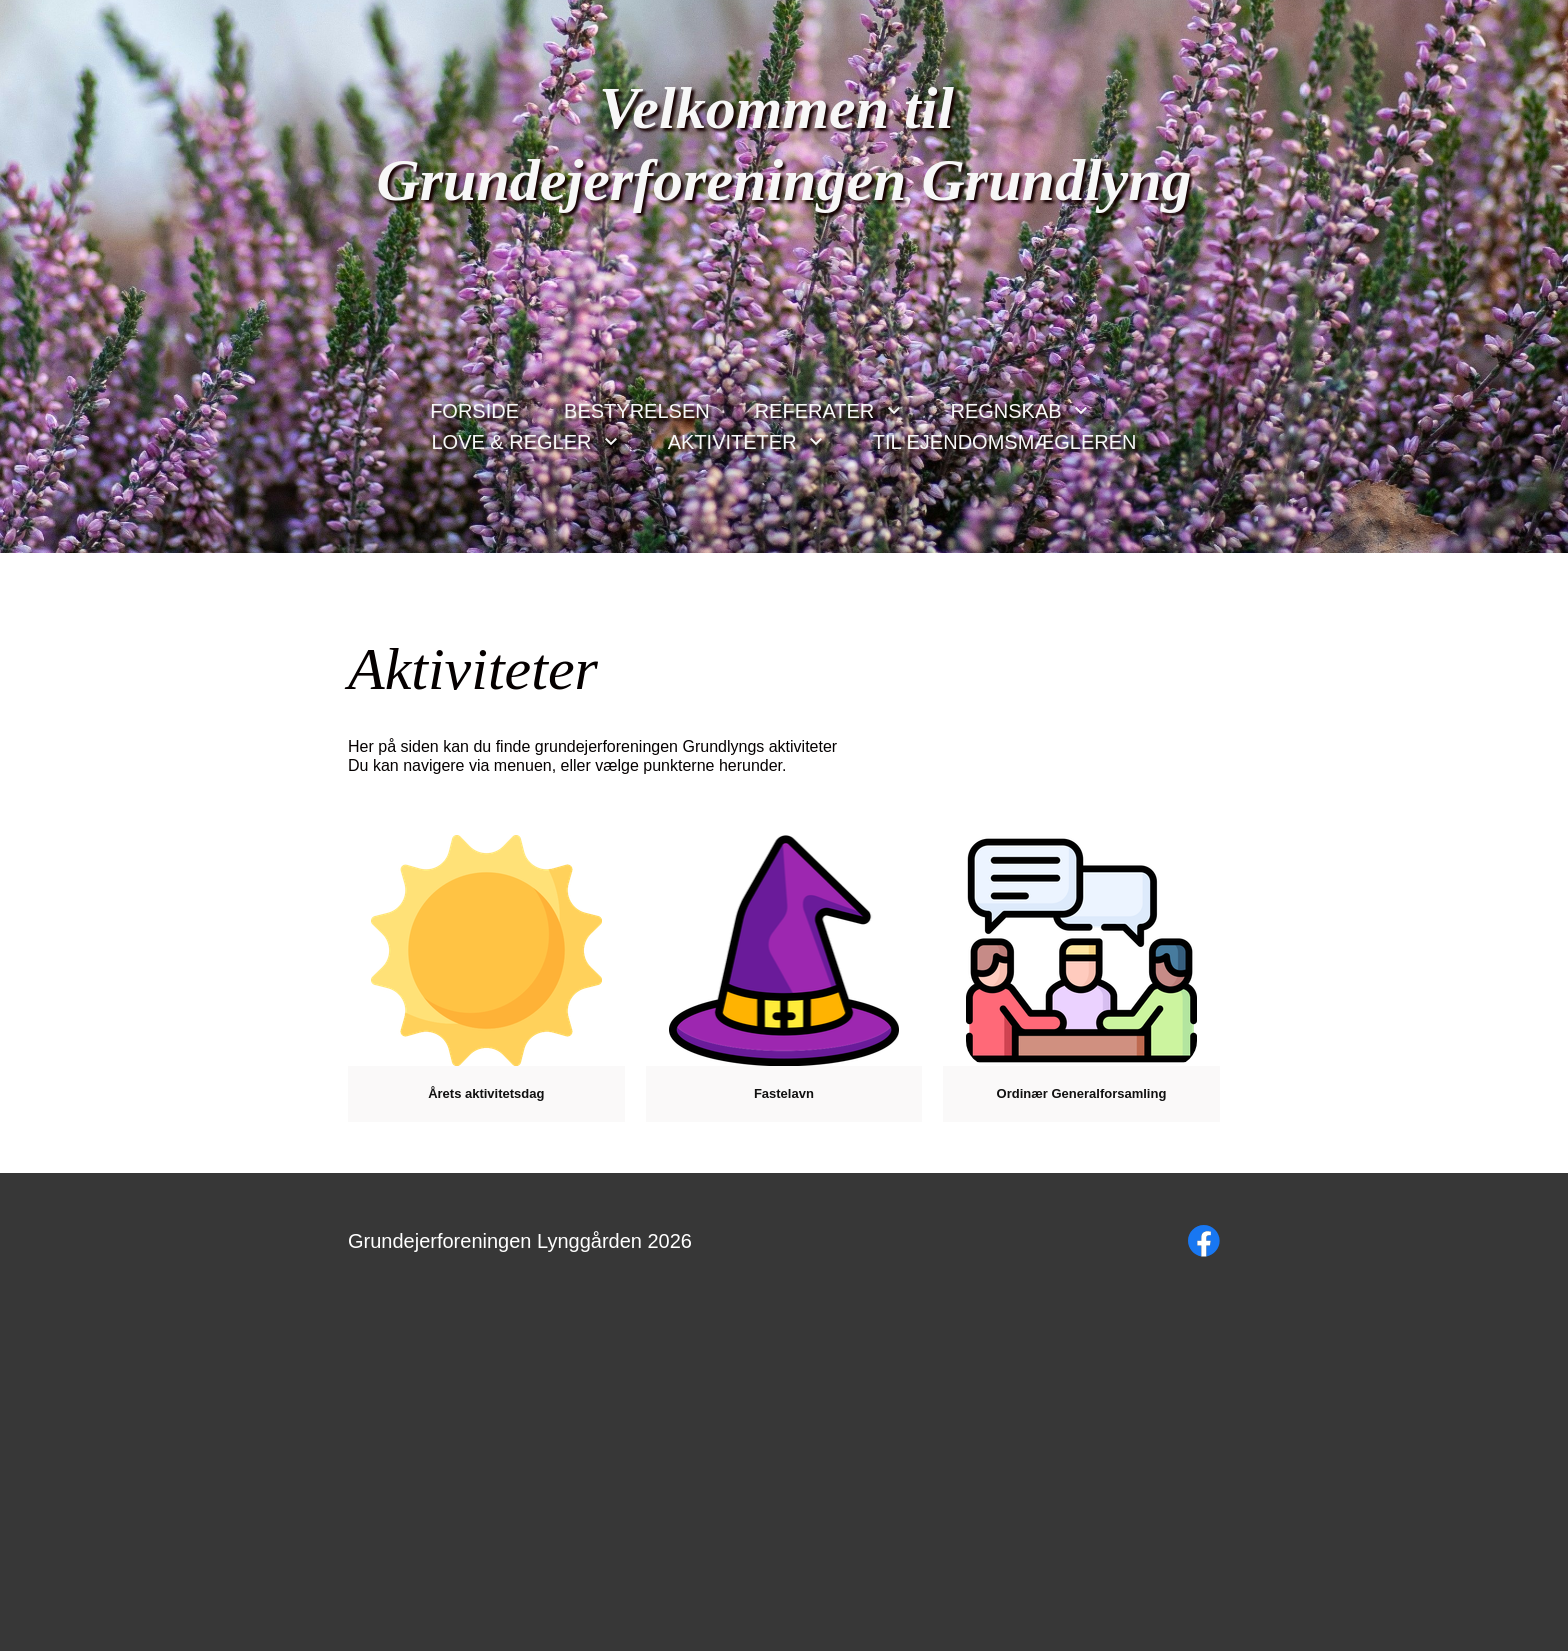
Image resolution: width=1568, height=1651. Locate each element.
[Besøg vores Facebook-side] (1204, 1241)
